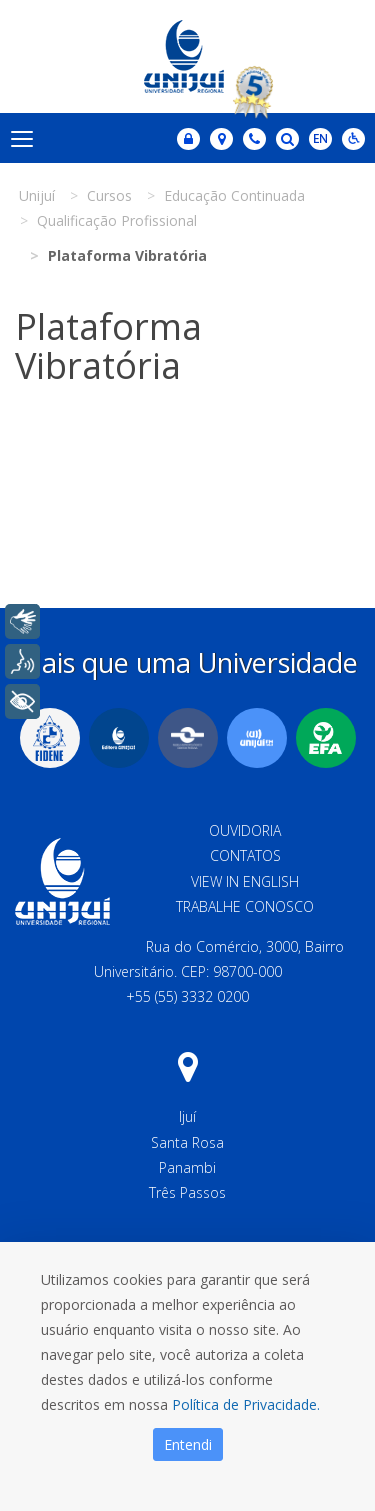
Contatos (245, 855)
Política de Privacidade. (246, 1404)
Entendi (188, 1444)
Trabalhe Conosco (245, 906)
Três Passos (187, 1192)
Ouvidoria (245, 830)
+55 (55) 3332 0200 (187, 996)
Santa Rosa (187, 1142)
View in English (245, 881)
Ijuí (187, 1116)
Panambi (187, 1167)
